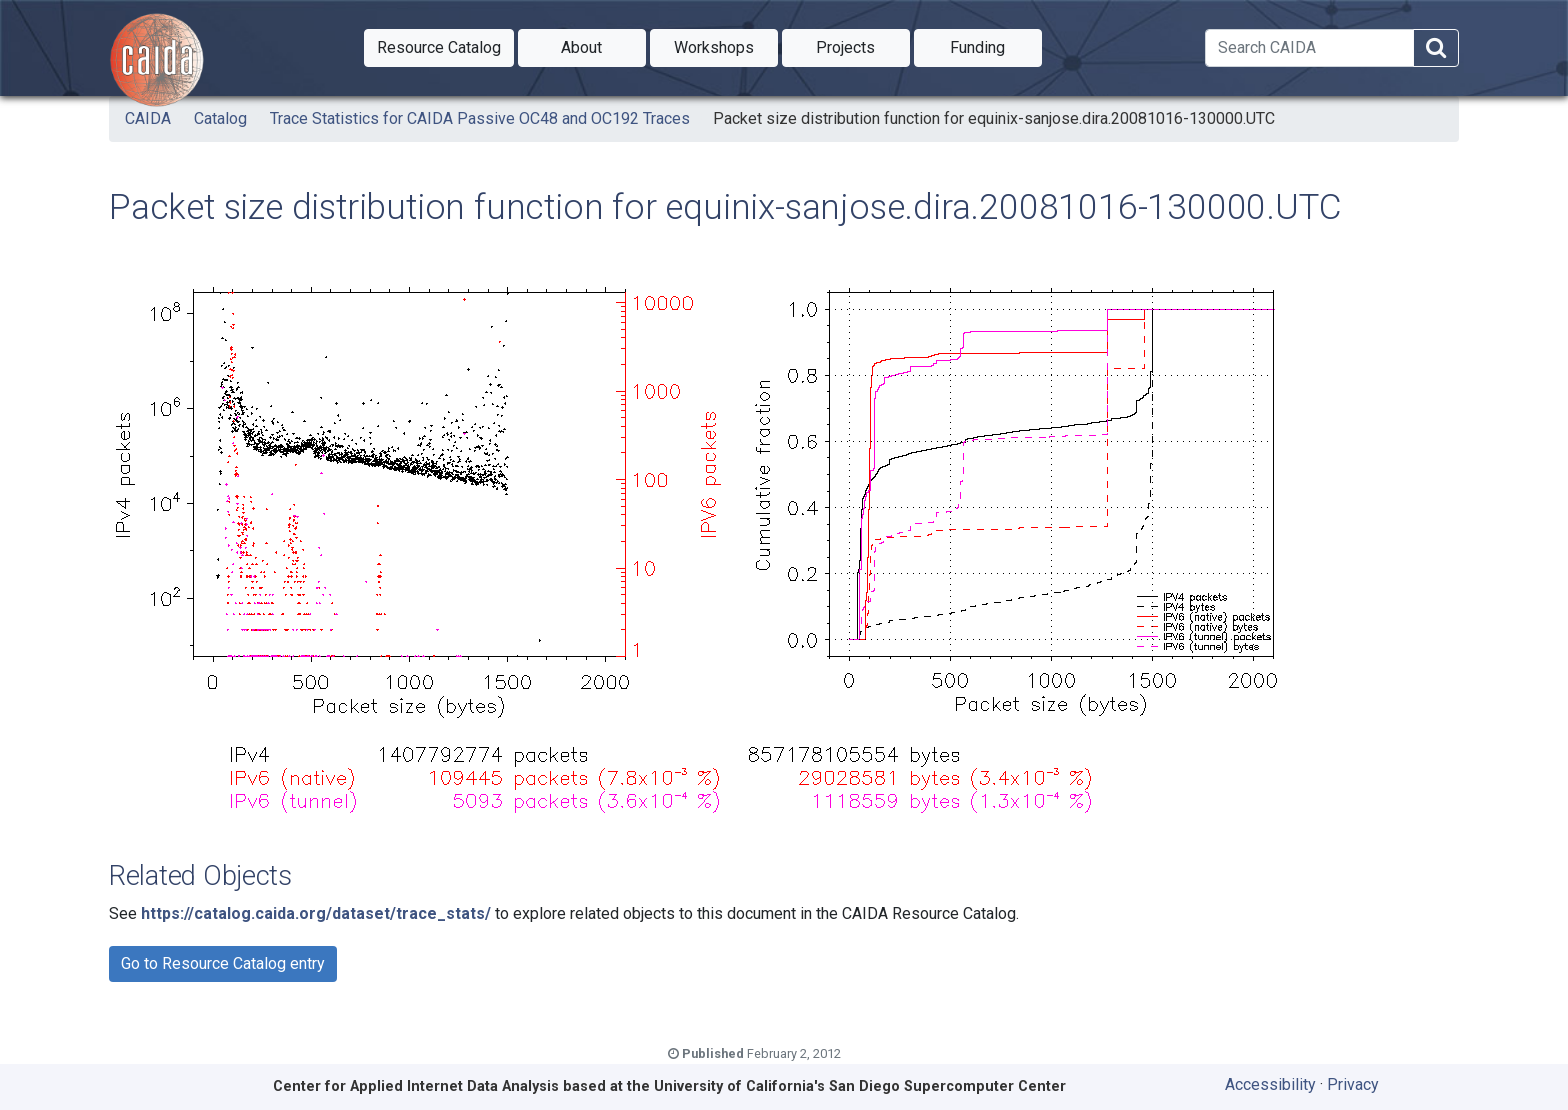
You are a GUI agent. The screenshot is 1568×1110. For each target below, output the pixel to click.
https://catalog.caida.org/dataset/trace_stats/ (316, 913)
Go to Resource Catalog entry (223, 963)
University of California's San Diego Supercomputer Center (860, 1086)
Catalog (220, 118)
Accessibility (1270, 1084)
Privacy (1353, 1084)
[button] (439, 48)
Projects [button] (863, 46)
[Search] (1309, 48)
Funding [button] (996, 46)
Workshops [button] (726, 46)
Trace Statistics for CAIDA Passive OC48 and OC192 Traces (480, 118)
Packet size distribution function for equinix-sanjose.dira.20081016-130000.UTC (994, 118)
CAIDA (148, 118)
